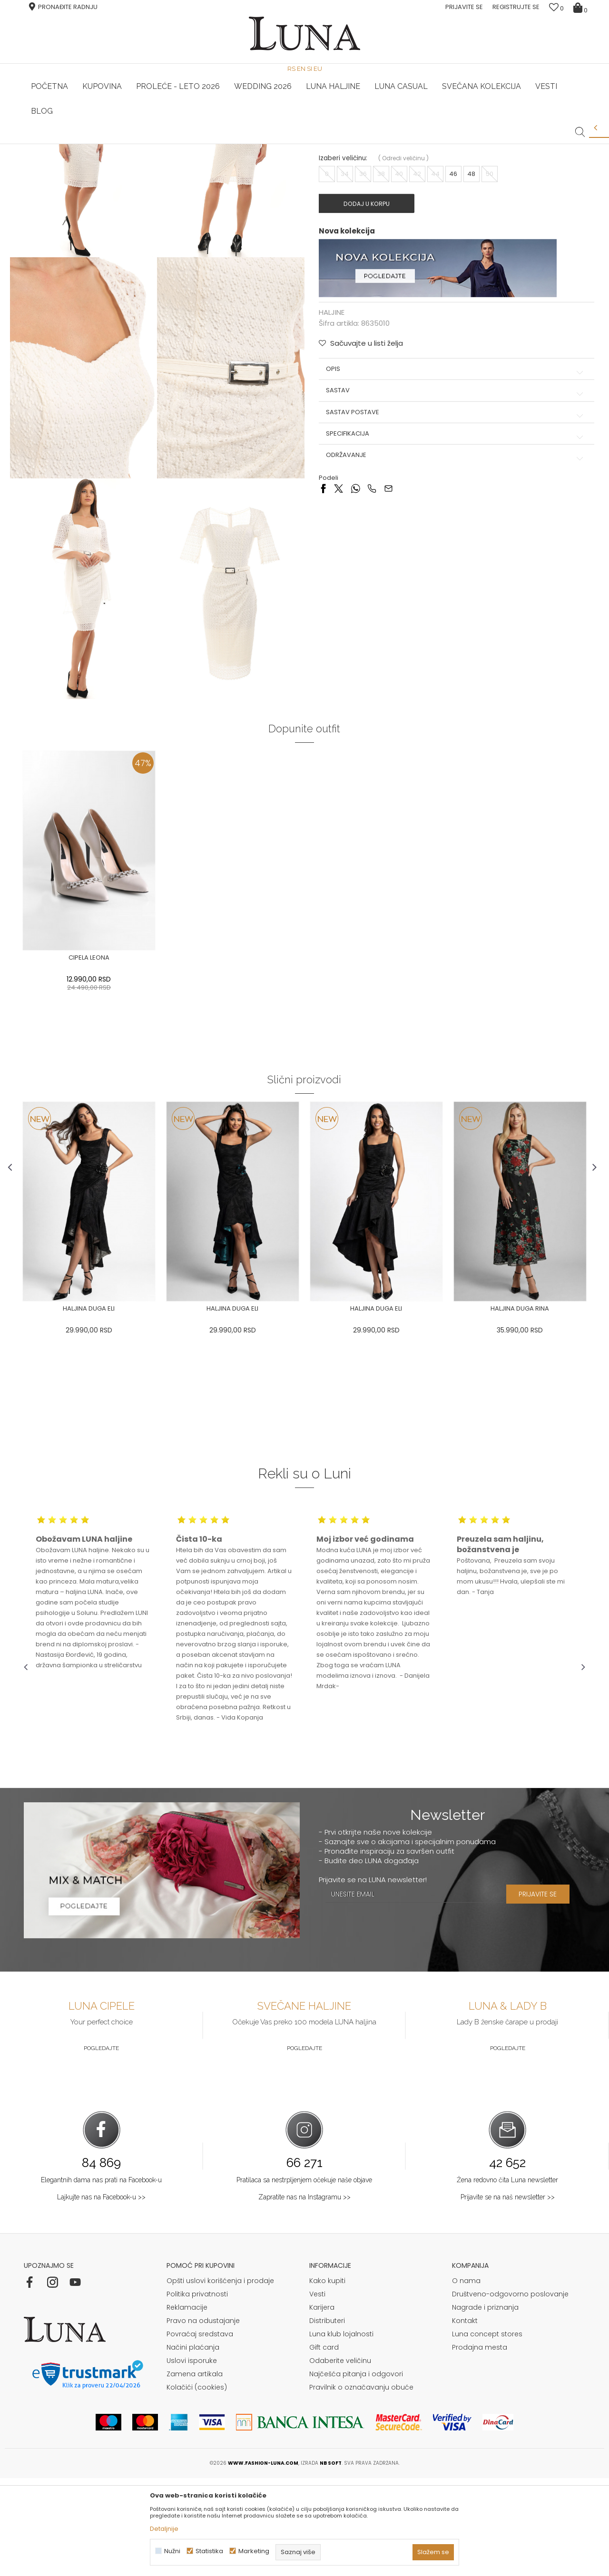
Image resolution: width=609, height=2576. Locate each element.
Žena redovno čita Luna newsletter (507, 2278)
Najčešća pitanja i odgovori (356, 2472)
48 (472, 310)
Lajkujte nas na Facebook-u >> (101, 2295)
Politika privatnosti (197, 2392)
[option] (117, 144)
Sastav (449, 527)
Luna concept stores (487, 2432)
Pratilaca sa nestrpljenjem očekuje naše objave (304, 2278)
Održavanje (449, 591)
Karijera (321, 2405)
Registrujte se (516, 6)
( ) (403, 295)
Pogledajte (101, 2146)
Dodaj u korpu (373, 340)
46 (454, 310)
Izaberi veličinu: (343, 294)
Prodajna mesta (479, 2445)
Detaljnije (164, 2528)
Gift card (324, 2445)
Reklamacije (187, 2405)
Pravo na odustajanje (203, 2418)
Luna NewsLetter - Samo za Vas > (307, 144)
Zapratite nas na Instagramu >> (304, 2295)
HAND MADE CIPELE (117, 144)
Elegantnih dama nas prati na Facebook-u (101, 2278)
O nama (466, 2378)
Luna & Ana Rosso (492, 144)
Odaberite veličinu (340, 2458)
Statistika (209, 2551)
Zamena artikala (195, 2472)
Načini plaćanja (193, 2445)
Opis (449, 505)
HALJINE (127, 157)
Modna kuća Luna (50, 157)
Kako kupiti (327, 2378)
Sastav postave (449, 548)
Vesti (317, 2392)
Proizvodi (96, 157)
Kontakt (465, 2418)
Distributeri (327, 2418)
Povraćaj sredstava (200, 2432)
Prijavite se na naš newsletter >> (508, 2295)
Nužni (172, 2551)
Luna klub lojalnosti (341, 2432)
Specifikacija (449, 570)
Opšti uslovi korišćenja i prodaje (220, 2378)
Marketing (253, 2551)
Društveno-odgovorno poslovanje (510, 2392)
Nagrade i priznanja (485, 2405)
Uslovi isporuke (192, 2458)
